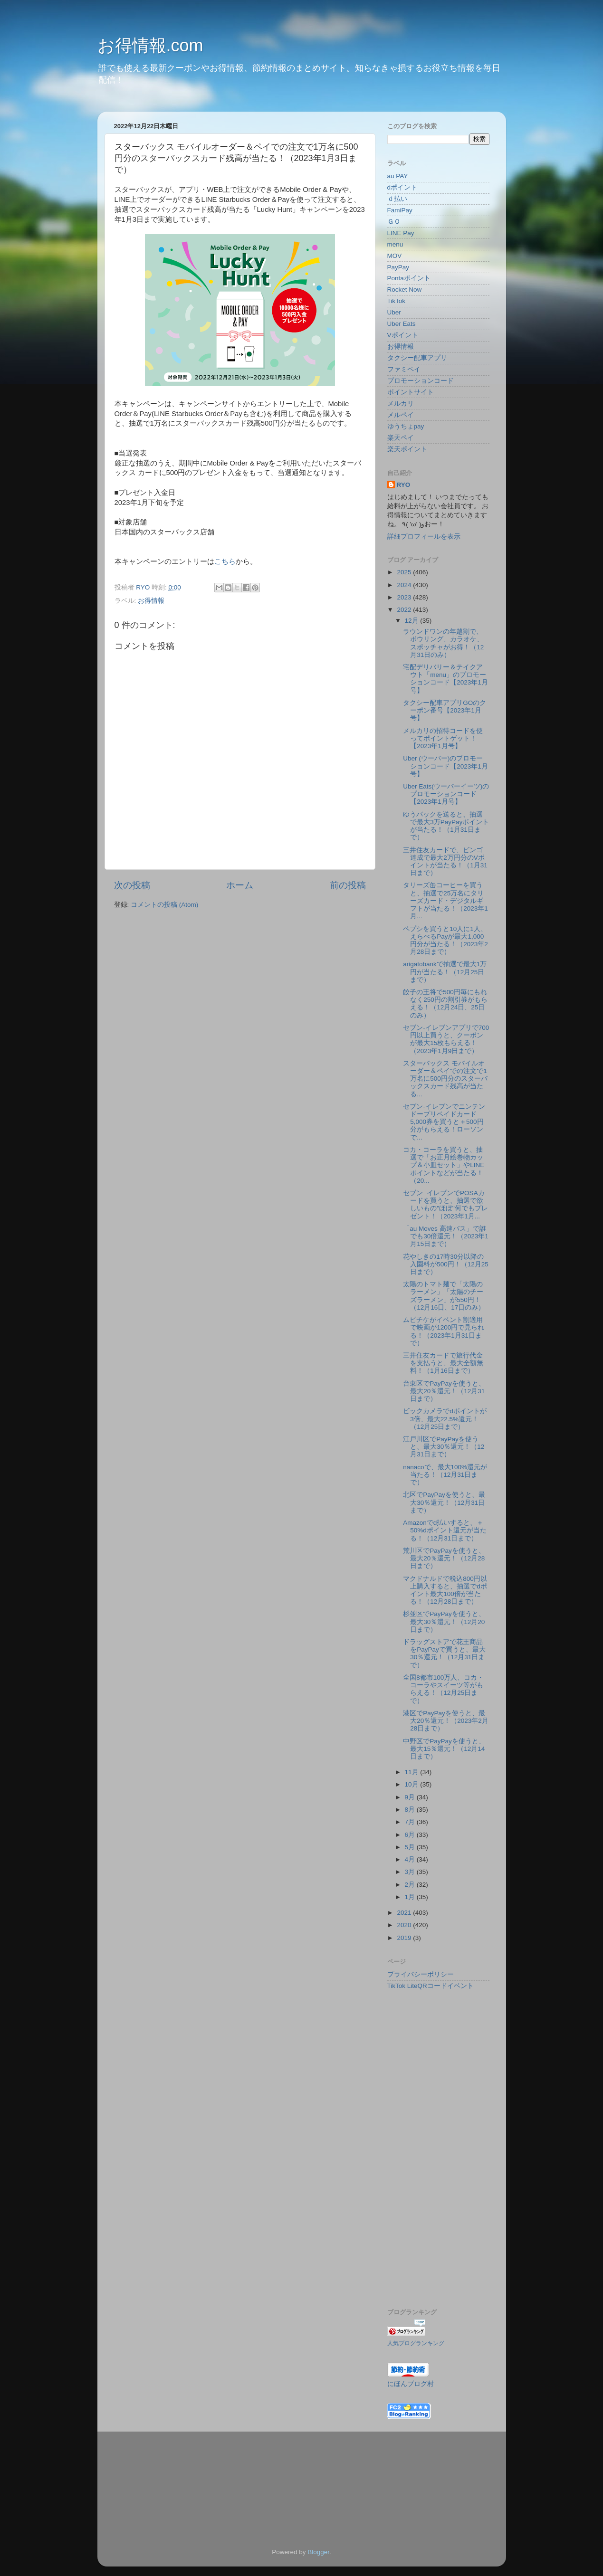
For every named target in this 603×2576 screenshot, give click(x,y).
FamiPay (399, 210)
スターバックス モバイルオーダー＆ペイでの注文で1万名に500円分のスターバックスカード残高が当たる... (445, 1079)
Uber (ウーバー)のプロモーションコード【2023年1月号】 (445, 766)
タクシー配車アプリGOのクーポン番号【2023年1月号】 (444, 710)
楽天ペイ (400, 437)
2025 (405, 572)
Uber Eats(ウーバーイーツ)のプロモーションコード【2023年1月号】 (446, 794)
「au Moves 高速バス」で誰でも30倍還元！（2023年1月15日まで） (445, 1236)
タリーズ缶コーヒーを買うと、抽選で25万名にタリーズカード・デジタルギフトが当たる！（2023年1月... (445, 901)
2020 (405, 1925)
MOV (394, 255)
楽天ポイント (407, 449)
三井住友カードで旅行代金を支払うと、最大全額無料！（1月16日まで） (443, 1363)
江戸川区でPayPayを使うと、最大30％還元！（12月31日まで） (443, 1446)
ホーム (239, 885)
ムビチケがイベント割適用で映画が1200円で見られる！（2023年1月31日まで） (443, 1331)
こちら (225, 561)
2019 (405, 1937)
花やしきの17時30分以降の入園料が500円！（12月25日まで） (445, 1264)
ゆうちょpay (405, 426)
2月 (411, 1884)
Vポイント (402, 335)
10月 (413, 1784)
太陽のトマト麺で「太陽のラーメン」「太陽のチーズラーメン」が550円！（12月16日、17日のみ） (444, 1296)
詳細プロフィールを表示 (423, 536)
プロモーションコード (420, 380)
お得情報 (151, 600)
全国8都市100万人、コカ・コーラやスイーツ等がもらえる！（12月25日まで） (443, 1689)
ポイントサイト (410, 392)
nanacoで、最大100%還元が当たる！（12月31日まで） (445, 1475)
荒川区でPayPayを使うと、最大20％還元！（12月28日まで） (444, 1558)
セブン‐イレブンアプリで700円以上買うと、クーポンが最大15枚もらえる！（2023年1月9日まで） (446, 1039)
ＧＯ (394, 221)
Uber (394, 312)
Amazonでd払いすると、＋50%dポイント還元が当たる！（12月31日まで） (445, 1530)
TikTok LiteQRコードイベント (430, 1985)
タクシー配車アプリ (417, 357)
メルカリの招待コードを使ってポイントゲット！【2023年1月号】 (443, 738)
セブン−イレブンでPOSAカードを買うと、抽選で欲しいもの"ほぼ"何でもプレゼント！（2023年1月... (445, 1204)
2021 (405, 1912)
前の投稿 (348, 885)
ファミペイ (404, 369)
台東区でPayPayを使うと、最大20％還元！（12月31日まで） (444, 1391)
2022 (405, 609)
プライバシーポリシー (420, 1974)
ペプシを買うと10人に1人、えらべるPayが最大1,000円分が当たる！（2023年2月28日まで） (445, 940)
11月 (413, 1772)
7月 (411, 1821)
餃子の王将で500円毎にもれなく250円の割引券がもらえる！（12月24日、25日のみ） (445, 1004)
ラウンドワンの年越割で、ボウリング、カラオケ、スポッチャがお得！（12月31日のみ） (443, 643)
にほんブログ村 (410, 2383)
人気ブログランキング (415, 2343)
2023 (405, 597)
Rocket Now (404, 289)
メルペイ (400, 414)
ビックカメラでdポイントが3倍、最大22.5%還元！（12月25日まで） (445, 1418)
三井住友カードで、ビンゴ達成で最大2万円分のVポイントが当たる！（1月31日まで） (445, 861)
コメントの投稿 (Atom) (164, 904)
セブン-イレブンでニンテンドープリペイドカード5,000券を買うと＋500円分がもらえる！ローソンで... (444, 1122)
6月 (411, 1834)
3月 (411, 1871)
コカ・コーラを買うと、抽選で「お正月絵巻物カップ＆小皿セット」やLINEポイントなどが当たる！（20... (443, 1165)
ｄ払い (397, 198)
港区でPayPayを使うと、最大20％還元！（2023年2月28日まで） (445, 1721)
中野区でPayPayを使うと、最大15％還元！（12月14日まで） (444, 1749)
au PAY (397, 176)
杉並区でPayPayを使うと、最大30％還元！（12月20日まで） (444, 1621)
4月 (411, 1859)
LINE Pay (400, 233)
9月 (411, 1797)
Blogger (318, 2552)
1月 (411, 1897)
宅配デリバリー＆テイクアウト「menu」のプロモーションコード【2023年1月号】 (445, 679)
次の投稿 (132, 885)
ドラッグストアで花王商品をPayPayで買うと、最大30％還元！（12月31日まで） (444, 1653)
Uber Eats (401, 323)
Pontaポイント (409, 278)
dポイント (402, 187)
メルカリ (400, 403)
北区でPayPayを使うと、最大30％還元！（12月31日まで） (444, 1502)
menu (395, 244)
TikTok (396, 300)
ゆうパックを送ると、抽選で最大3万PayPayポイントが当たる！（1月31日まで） (446, 826)
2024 (405, 585)
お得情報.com (150, 45)
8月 (411, 1809)
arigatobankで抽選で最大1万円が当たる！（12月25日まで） (445, 971)
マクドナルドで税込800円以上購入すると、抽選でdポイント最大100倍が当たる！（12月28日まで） (445, 1590)
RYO (404, 484)
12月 (413, 620)
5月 (411, 1847)
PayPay (398, 267)
